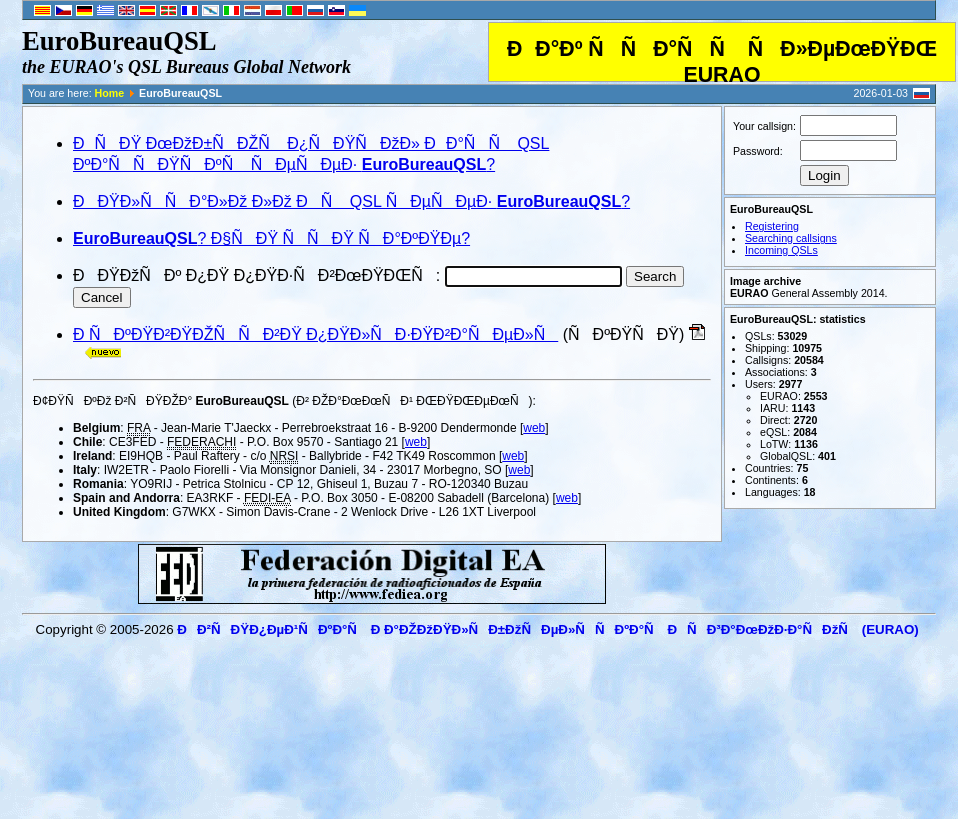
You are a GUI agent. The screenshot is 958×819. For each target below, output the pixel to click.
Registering (772, 226)
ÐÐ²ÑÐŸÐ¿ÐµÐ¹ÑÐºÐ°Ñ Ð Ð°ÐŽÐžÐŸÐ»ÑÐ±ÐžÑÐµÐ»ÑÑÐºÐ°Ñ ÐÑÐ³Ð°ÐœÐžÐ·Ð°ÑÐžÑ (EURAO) (547, 629)
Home (110, 93)
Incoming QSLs (781, 250)
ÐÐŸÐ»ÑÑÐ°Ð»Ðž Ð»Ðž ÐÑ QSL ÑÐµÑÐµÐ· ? (351, 201)
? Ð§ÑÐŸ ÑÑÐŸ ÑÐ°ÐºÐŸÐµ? (271, 238)
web (534, 428)
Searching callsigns (791, 238)
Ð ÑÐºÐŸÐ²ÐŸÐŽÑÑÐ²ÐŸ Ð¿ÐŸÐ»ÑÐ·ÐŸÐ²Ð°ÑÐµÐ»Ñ (315, 334)
